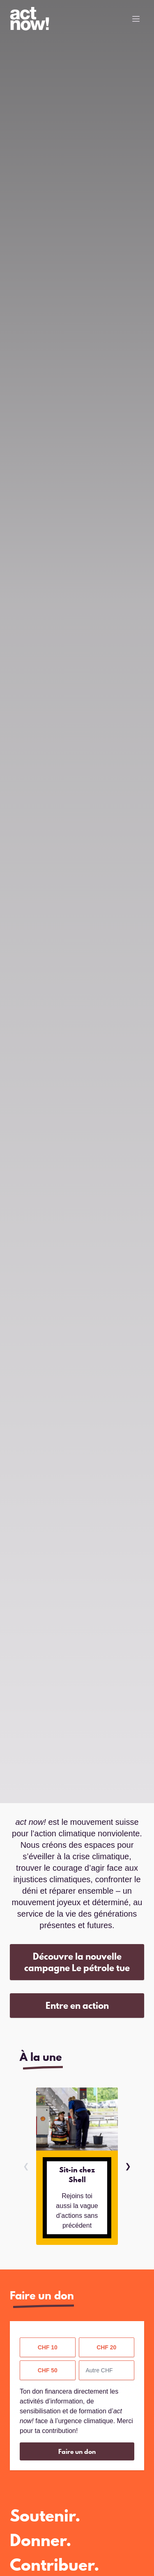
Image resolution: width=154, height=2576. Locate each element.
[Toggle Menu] (136, 19)
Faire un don (77, 2451)
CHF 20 (106, 2347)
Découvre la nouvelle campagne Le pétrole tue (77, 1962)
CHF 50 (47, 2370)
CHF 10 (47, 2347)
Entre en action (77, 2005)
